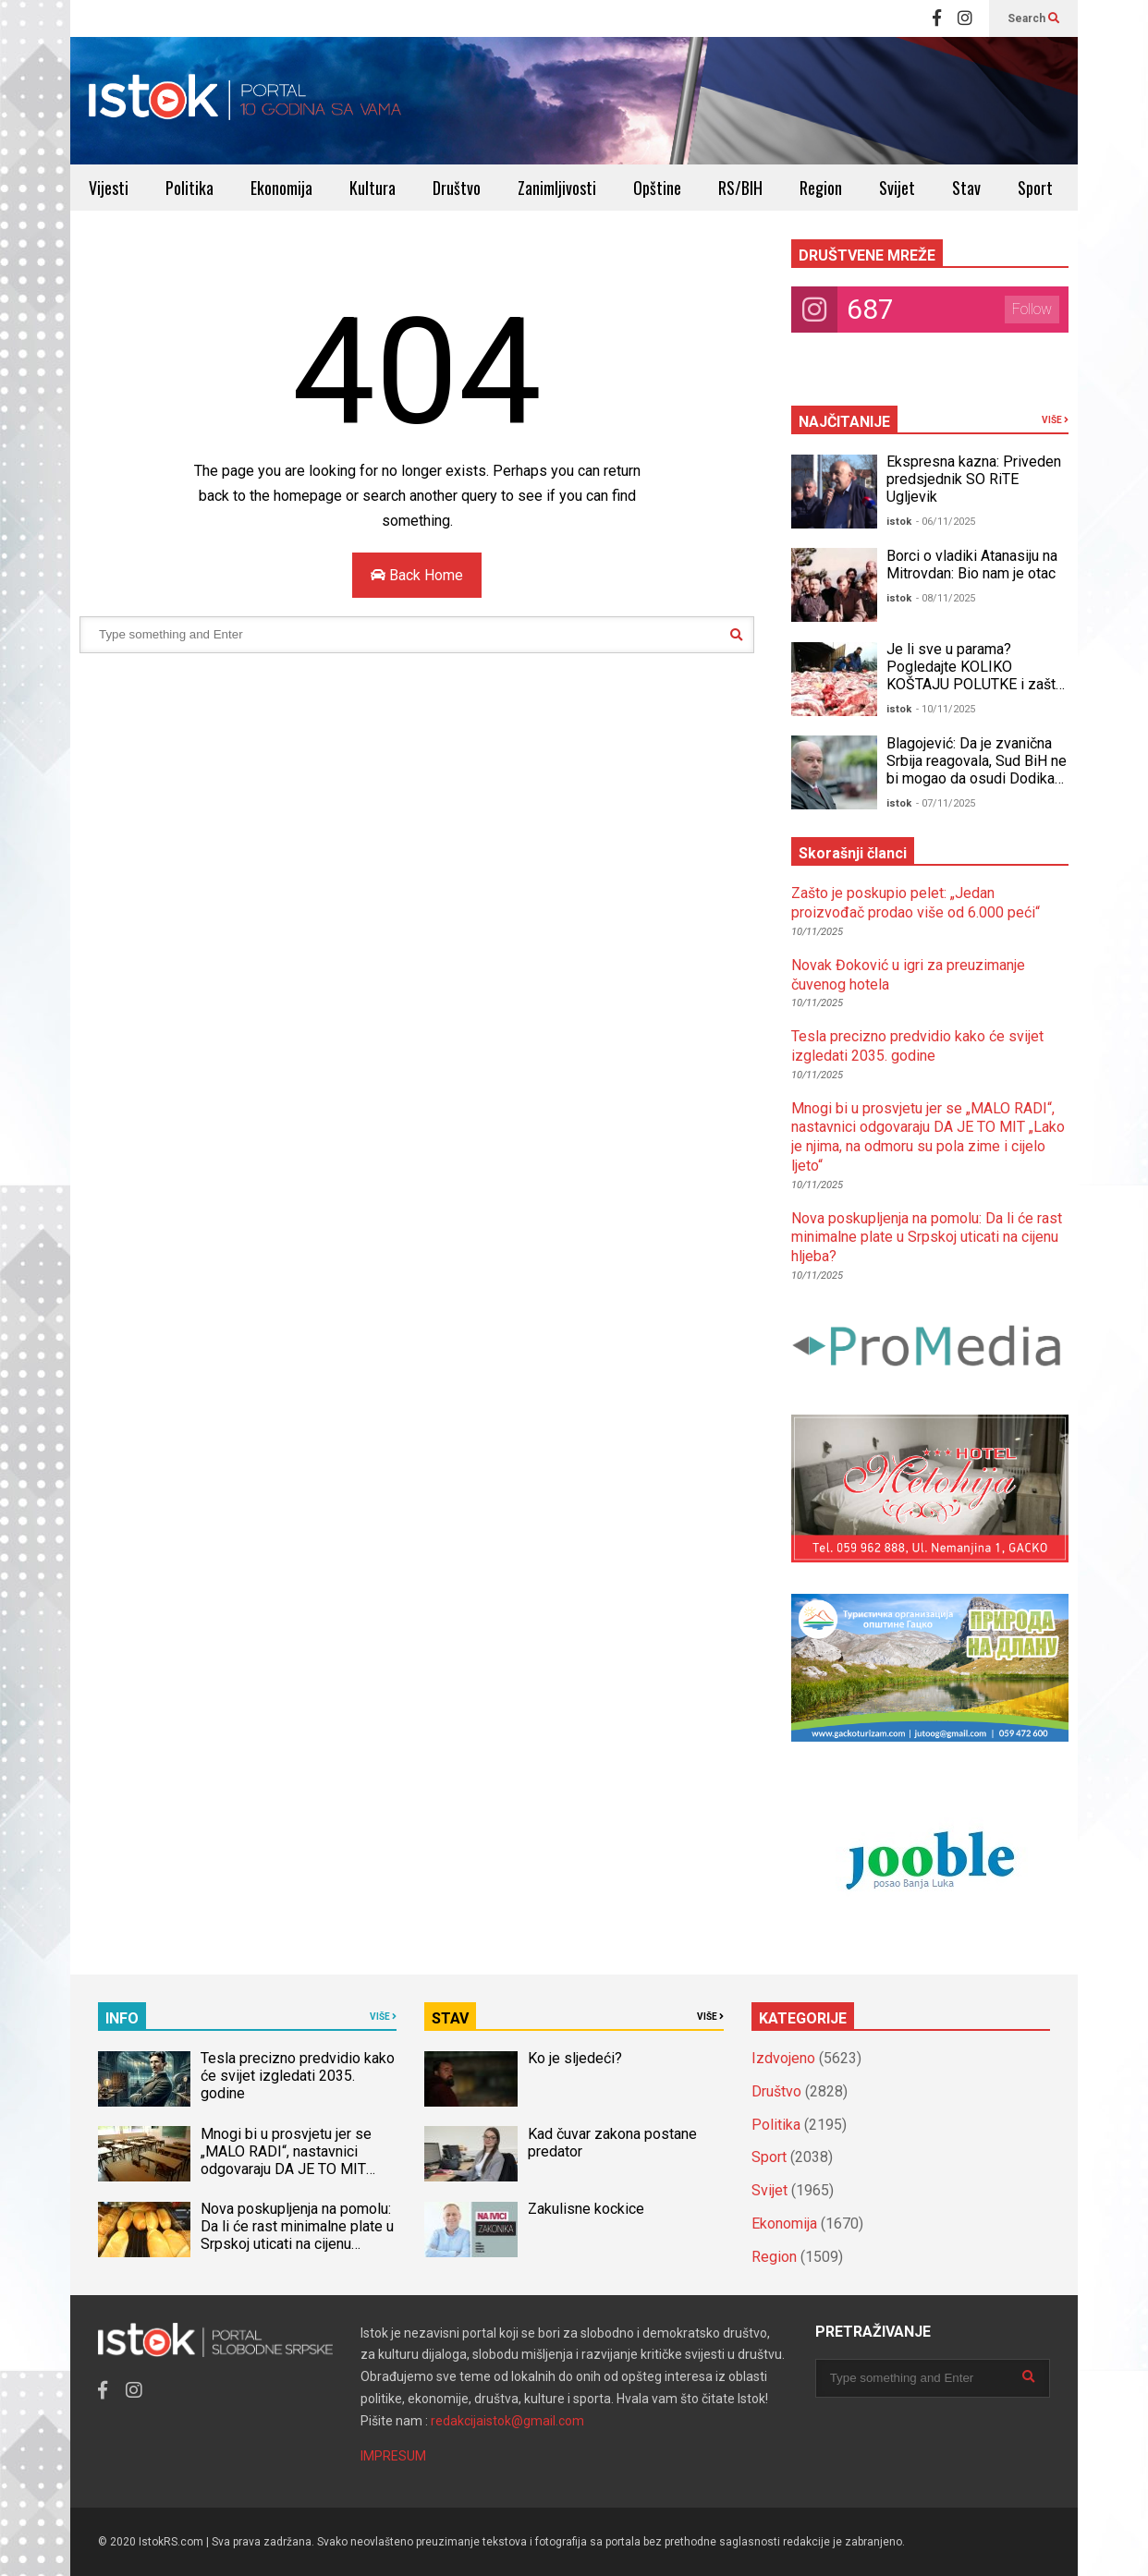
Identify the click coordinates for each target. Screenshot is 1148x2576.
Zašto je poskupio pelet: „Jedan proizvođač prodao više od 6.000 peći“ (915, 902)
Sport (1035, 188)
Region (821, 188)
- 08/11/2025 (945, 598)
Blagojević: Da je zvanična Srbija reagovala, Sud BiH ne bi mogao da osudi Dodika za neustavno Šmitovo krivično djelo (976, 778)
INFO (122, 2018)
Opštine (657, 188)
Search (1033, 18)
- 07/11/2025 (945, 803)
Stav (966, 188)
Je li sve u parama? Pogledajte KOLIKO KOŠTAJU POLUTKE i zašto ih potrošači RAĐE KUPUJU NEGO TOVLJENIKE (975, 684)
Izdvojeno (783, 2058)
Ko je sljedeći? (575, 2058)
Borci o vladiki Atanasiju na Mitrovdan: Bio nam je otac (971, 564)
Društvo (457, 188)
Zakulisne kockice (586, 2209)
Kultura (372, 188)
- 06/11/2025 (945, 522)
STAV (450, 2018)
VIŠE (1055, 420)
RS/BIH (740, 188)
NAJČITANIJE (844, 422)
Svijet (897, 188)
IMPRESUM (393, 2455)
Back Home (417, 575)
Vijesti (108, 188)
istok (898, 522)
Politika (189, 188)
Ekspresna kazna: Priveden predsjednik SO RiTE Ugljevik (973, 479)
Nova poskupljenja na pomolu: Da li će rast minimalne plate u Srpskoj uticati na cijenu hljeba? (926, 1237)
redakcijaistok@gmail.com (507, 2420)
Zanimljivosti (557, 188)
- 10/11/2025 (945, 709)
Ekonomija (281, 188)
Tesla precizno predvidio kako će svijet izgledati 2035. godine (917, 1045)
